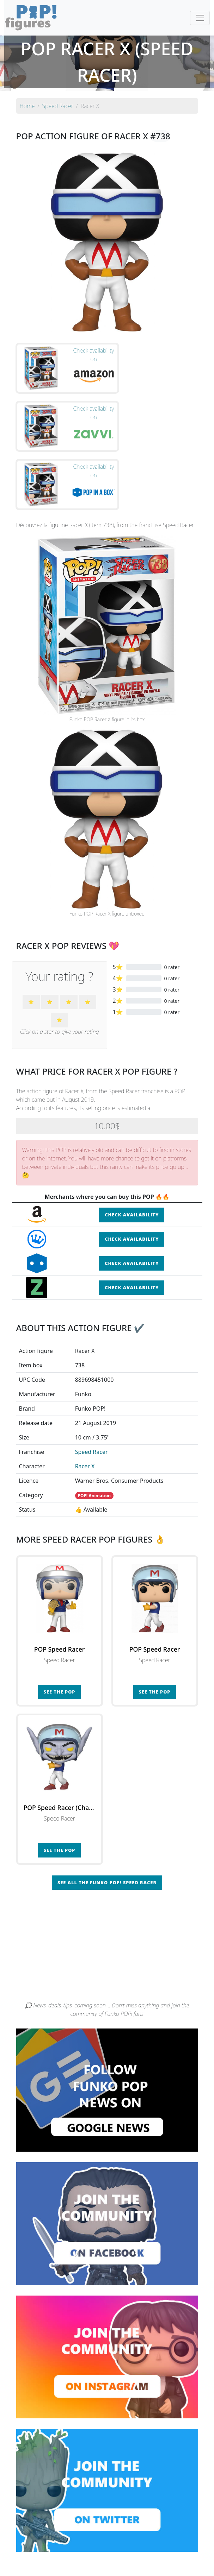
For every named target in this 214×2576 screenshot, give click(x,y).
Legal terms (166, 2558)
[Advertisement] (107, 1885)
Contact (137, 2558)
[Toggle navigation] (200, 18)
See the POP (59, 1628)
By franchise (101, 2543)
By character (137, 2543)
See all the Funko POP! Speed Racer (107, 1819)
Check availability (132, 1151)
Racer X (85, 1403)
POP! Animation (94, 1432)
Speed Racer (91, 1388)
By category (173, 2543)
